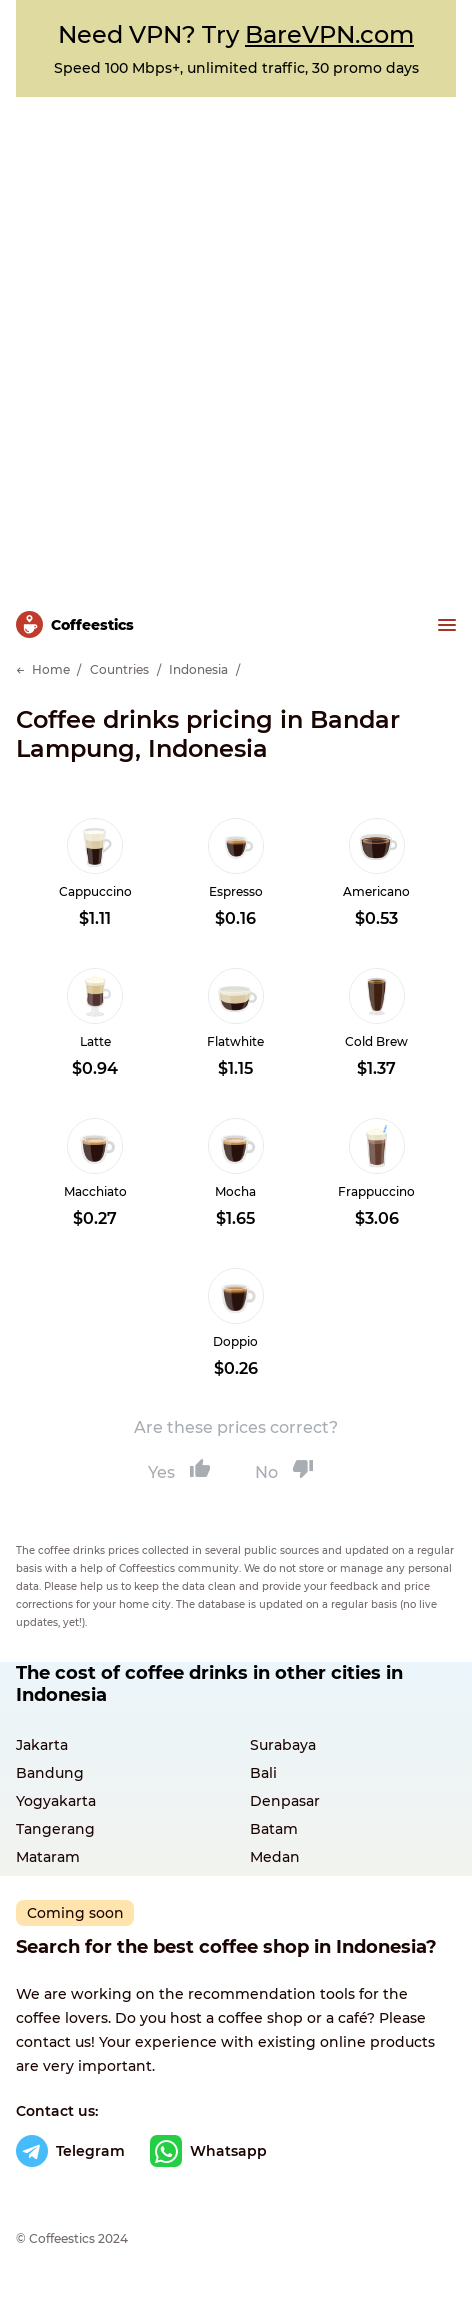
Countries (119, 669)
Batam (274, 1829)
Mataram (48, 1857)
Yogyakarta (56, 1801)
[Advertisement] (236, 343)
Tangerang (55, 1829)
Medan (275, 1857)
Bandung (50, 1773)
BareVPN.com (329, 34)
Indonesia (198, 669)
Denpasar (285, 1801)
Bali (263, 1773)
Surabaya (283, 1745)
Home (51, 669)
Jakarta (42, 1745)
